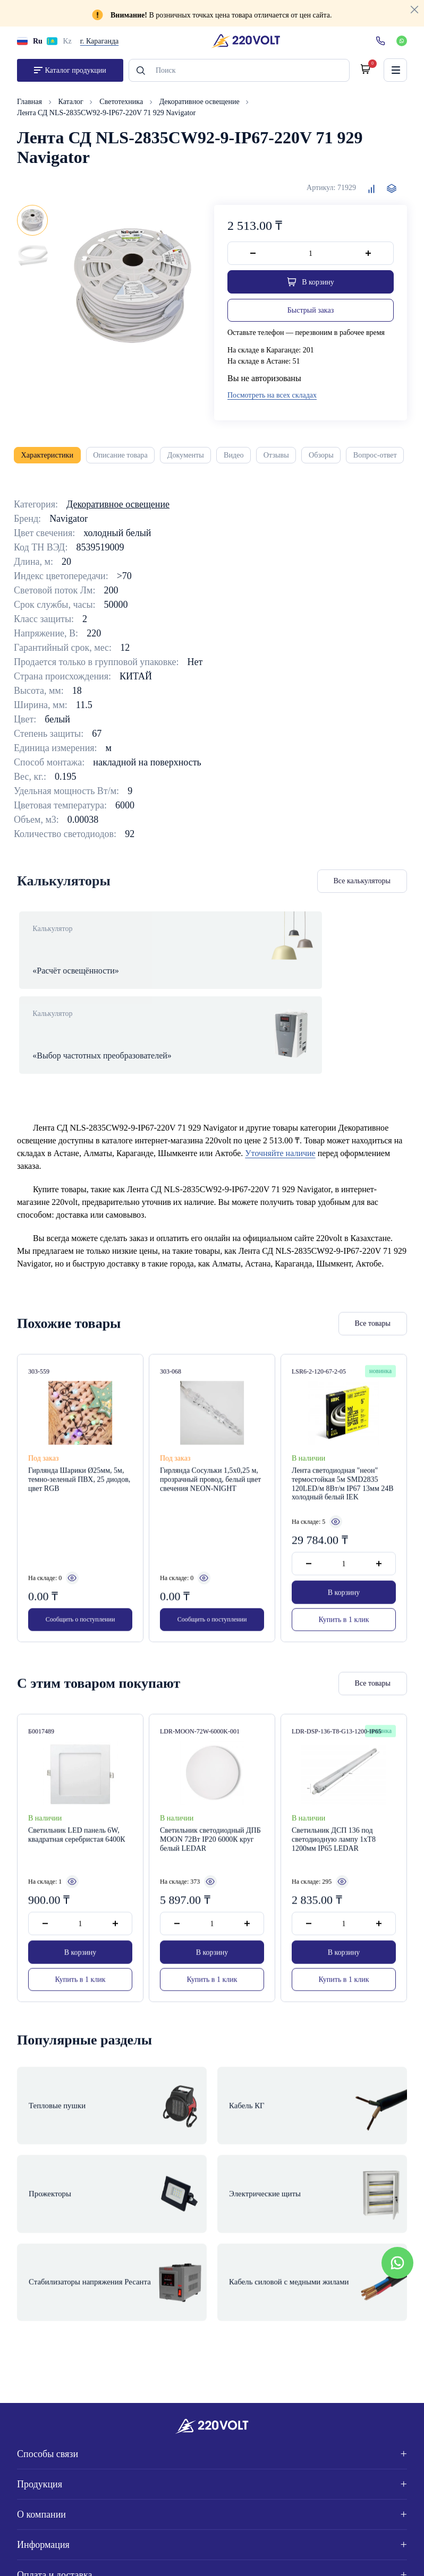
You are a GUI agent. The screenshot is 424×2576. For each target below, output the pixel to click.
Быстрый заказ (310, 315)
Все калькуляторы (362, 888)
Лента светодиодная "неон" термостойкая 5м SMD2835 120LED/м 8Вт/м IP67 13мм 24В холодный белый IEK (343, 1465)
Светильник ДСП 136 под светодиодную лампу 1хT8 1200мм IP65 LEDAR (334, 1821)
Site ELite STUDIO (367, 2555)
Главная (30, 106)
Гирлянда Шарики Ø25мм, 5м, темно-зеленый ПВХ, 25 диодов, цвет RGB (79, 1461)
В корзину (344, 1574)
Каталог (72, 106)
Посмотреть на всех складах (272, 400)
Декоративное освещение (200, 106)
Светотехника (122, 106)
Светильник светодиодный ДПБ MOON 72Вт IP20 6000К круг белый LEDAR (210, 1821)
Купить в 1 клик (344, 1602)
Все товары (373, 1305)
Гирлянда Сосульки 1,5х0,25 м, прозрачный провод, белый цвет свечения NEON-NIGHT (210, 1461)
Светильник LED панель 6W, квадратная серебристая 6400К (76, 1816)
